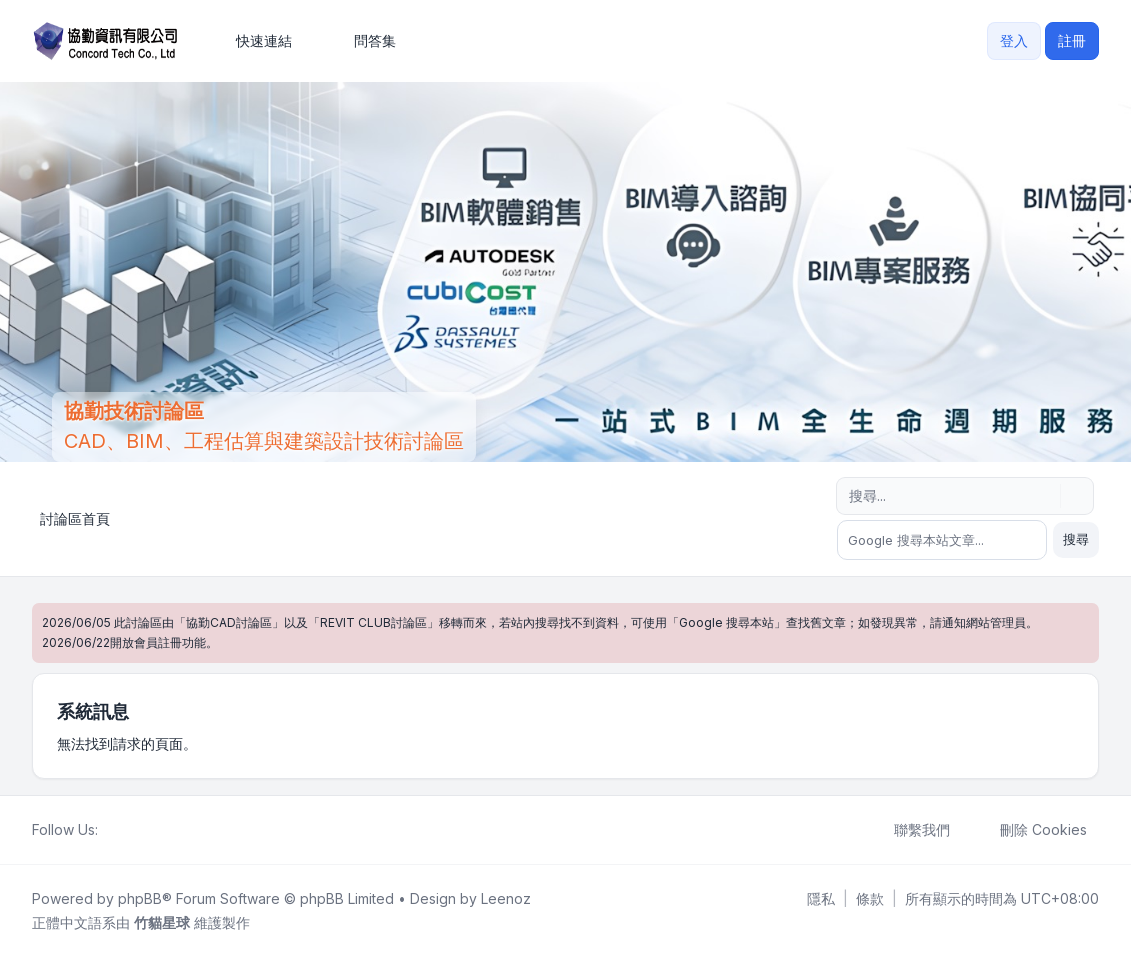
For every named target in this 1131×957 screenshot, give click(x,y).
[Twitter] (126, 830)
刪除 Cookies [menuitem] (1030, 830)
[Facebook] (110, 830)
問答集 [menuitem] (362, 41)
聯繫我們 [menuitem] (909, 830)
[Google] (158, 830)
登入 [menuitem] (1014, 40)
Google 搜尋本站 (726, 622)
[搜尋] (1043, 496)
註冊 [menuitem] (1072, 40)
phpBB (140, 898)
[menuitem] (255, 41)
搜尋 (1076, 539)
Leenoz (506, 898)
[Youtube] (142, 830)
